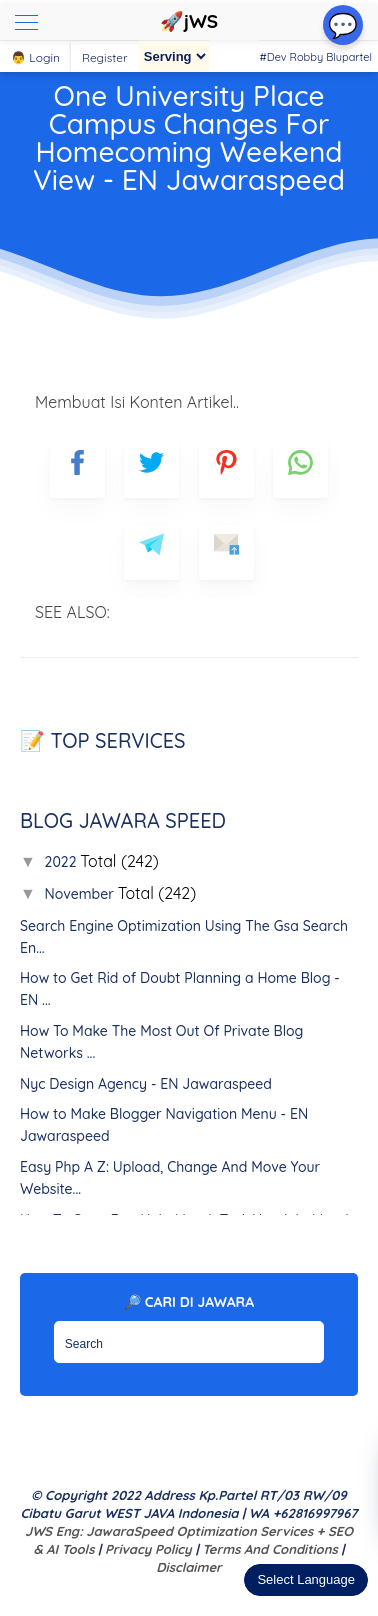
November (81, 894)
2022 (63, 862)
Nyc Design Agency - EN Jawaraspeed (146, 1084)
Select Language (306, 1579)
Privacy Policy (148, 1549)
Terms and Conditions (269, 1549)
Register (105, 57)
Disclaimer (188, 1567)
